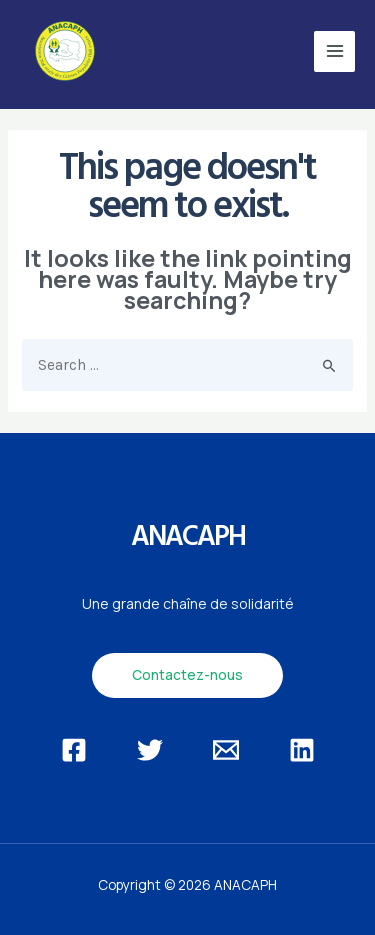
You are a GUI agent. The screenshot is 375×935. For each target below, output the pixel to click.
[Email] (226, 750)
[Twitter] (150, 750)
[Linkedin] (302, 750)
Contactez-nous (187, 674)
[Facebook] (74, 750)
